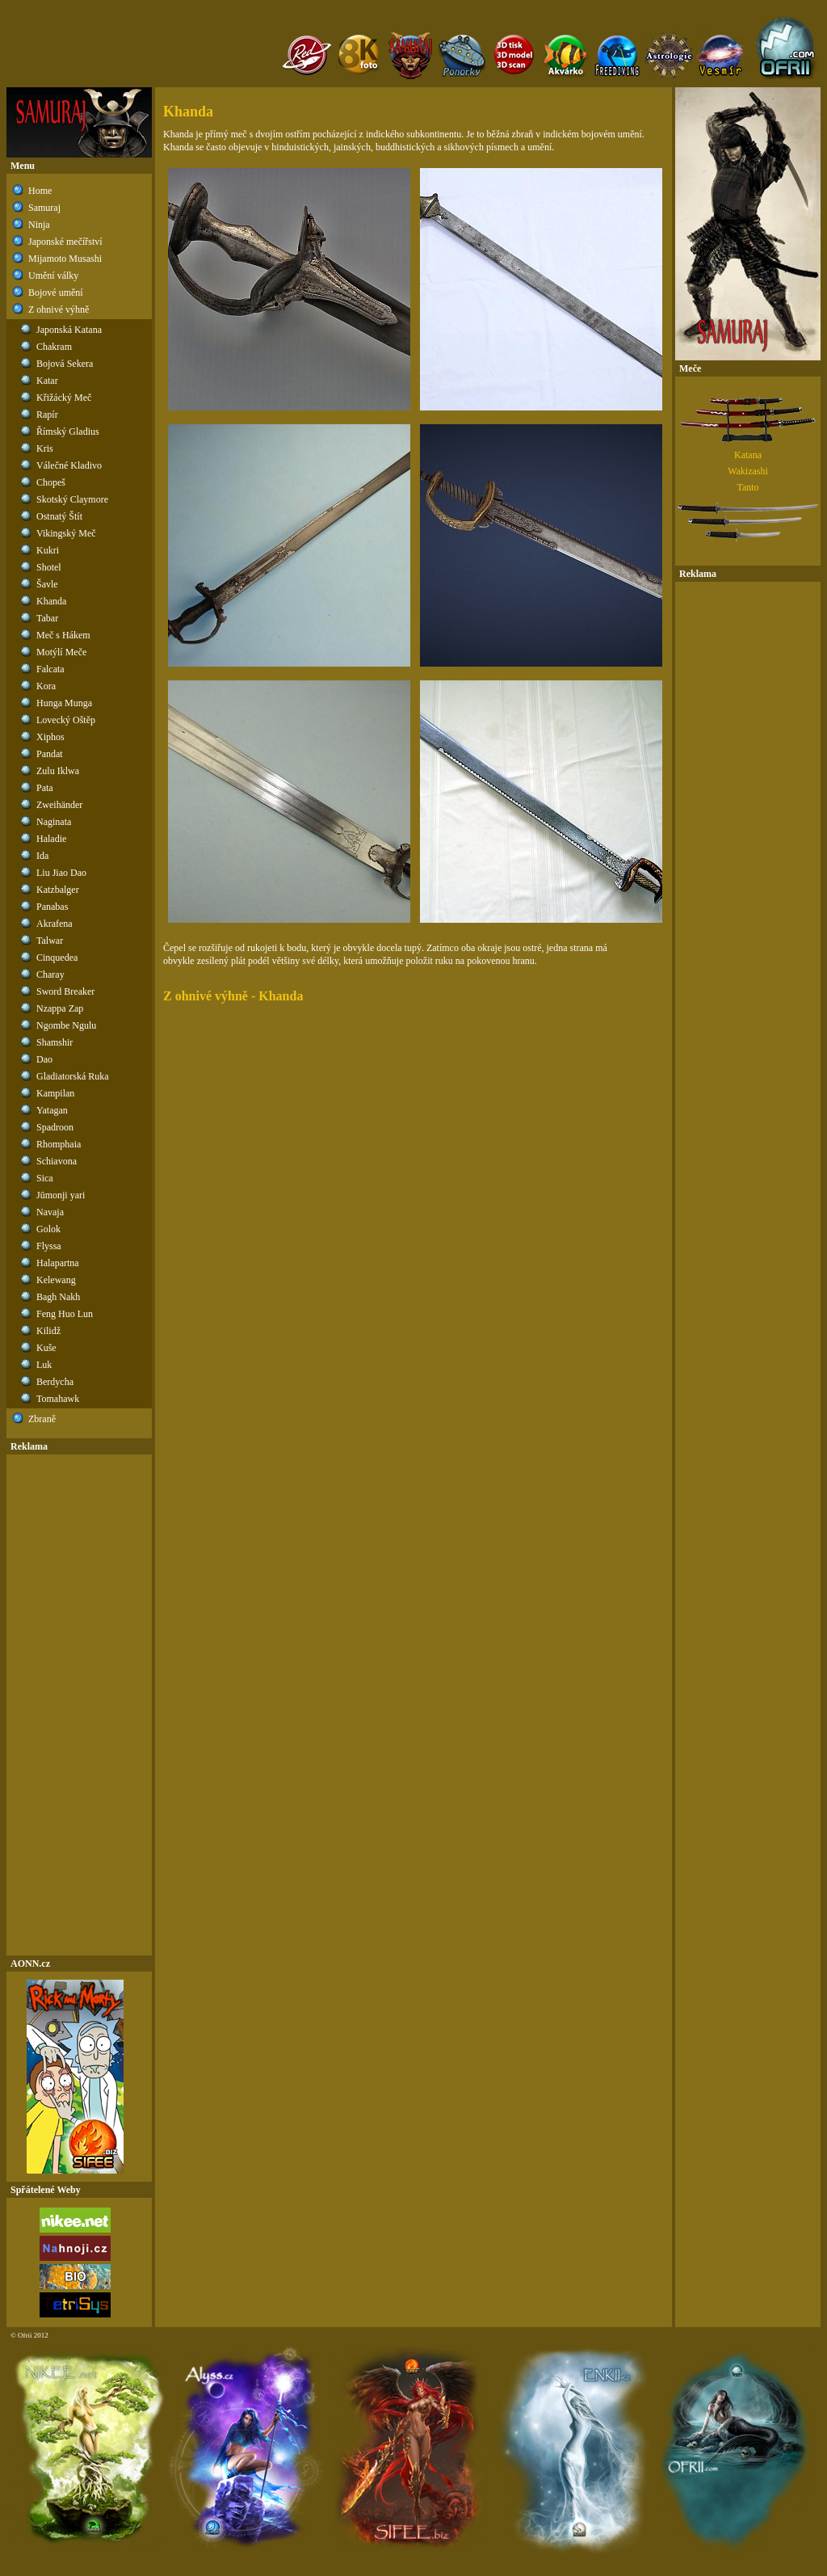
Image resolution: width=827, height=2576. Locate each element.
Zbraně (42, 1419)
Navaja (50, 1212)
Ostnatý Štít (59, 516)
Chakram (54, 346)
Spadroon (54, 1127)
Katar (47, 380)
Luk (44, 1364)
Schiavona (56, 1161)
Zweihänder (59, 804)
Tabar (47, 618)
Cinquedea (57, 957)
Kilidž (48, 1330)
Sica (44, 1178)
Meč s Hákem (63, 635)
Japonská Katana (69, 329)
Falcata (50, 669)
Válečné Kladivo (69, 465)
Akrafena (54, 923)
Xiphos (50, 737)
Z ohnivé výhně (58, 309)
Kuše (46, 1347)
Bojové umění (55, 292)
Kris (44, 448)
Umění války (53, 275)
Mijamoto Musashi (65, 258)
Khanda (51, 601)
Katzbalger (57, 889)
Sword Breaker (65, 991)
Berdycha (54, 1381)
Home (40, 190)
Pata (44, 787)
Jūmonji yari (60, 1195)
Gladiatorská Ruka (72, 1076)
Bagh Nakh (58, 1297)
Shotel (48, 567)
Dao (44, 1059)
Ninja (39, 224)
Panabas (52, 906)
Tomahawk (57, 1398)
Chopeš (50, 482)
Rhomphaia (58, 1144)
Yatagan (52, 1110)
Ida (42, 855)
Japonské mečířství (65, 241)
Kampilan (55, 1093)
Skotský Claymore (72, 499)
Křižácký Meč (63, 397)
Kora (46, 686)
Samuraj (44, 207)
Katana (748, 455)
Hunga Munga (64, 703)
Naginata (53, 821)
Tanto (747, 487)
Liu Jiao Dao (61, 872)
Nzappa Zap (59, 1008)
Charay (50, 974)
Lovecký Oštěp (65, 720)
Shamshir (54, 1042)
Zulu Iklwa (57, 771)
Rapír (47, 414)
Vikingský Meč (66, 533)
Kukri (47, 550)
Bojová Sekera (64, 363)
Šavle (47, 584)
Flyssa (48, 1246)
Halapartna (57, 1263)
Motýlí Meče (61, 652)
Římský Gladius (67, 431)
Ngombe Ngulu (66, 1025)
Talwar (49, 940)
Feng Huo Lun (64, 1314)
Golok (48, 1229)
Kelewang (56, 1280)
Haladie (51, 838)
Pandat (49, 754)
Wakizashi (748, 471)
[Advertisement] (79, 1705)
